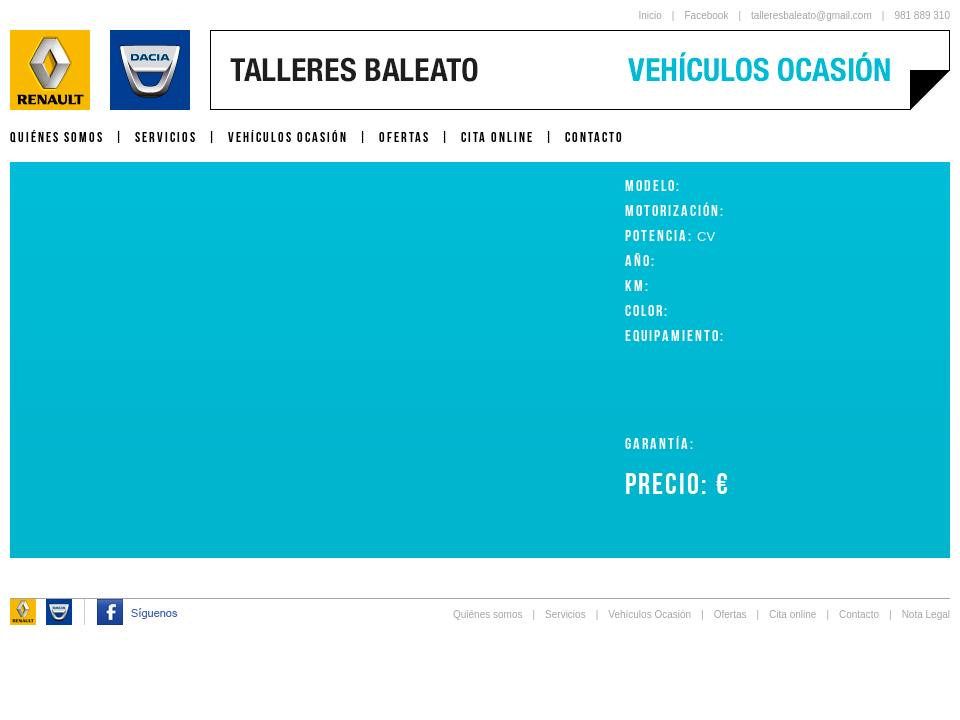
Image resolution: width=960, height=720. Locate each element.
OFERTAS (404, 137)
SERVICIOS (166, 137)
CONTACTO (594, 137)
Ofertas (730, 614)
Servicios (565, 614)
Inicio (650, 15)
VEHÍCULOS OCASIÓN (288, 137)
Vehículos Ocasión (649, 614)
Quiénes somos (487, 614)
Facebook (706, 15)
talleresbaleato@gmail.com (811, 15)
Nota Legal (926, 614)
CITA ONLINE (497, 137)
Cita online (792, 614)
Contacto (859, 614)
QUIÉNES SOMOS (57, 137)
